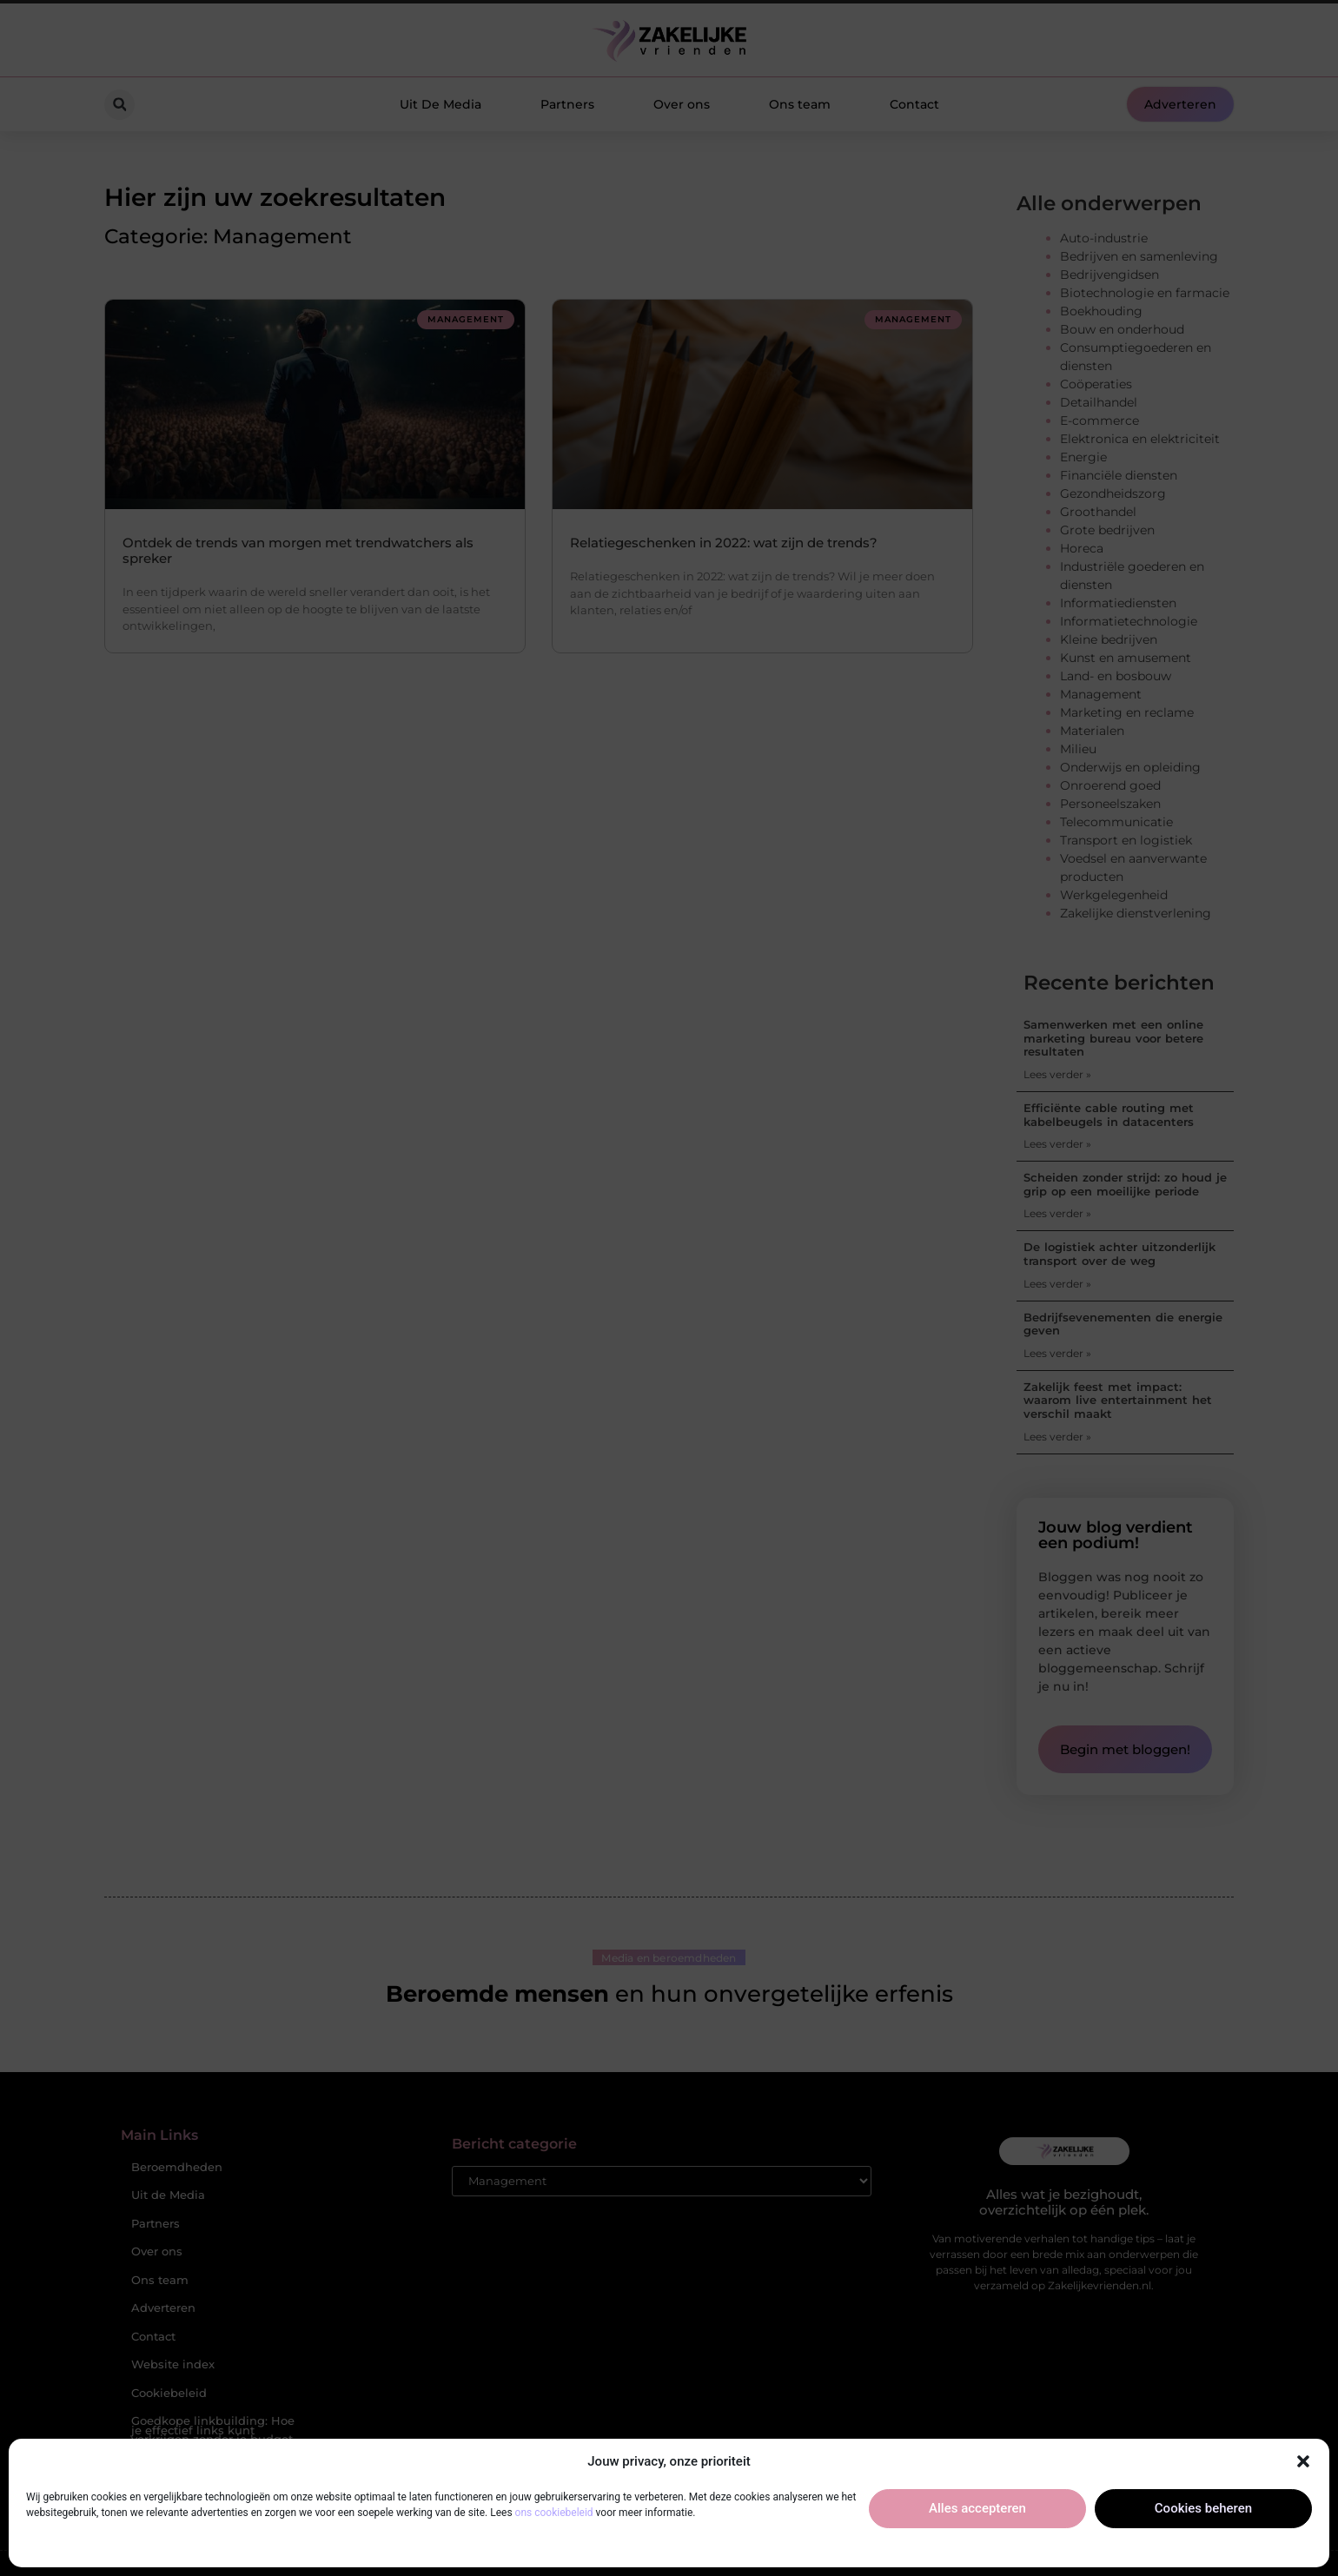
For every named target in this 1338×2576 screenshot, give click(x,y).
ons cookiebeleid (554, 2512)
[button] (1303, 2461)
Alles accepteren (977, 2508)
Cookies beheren (1203, 2508)
